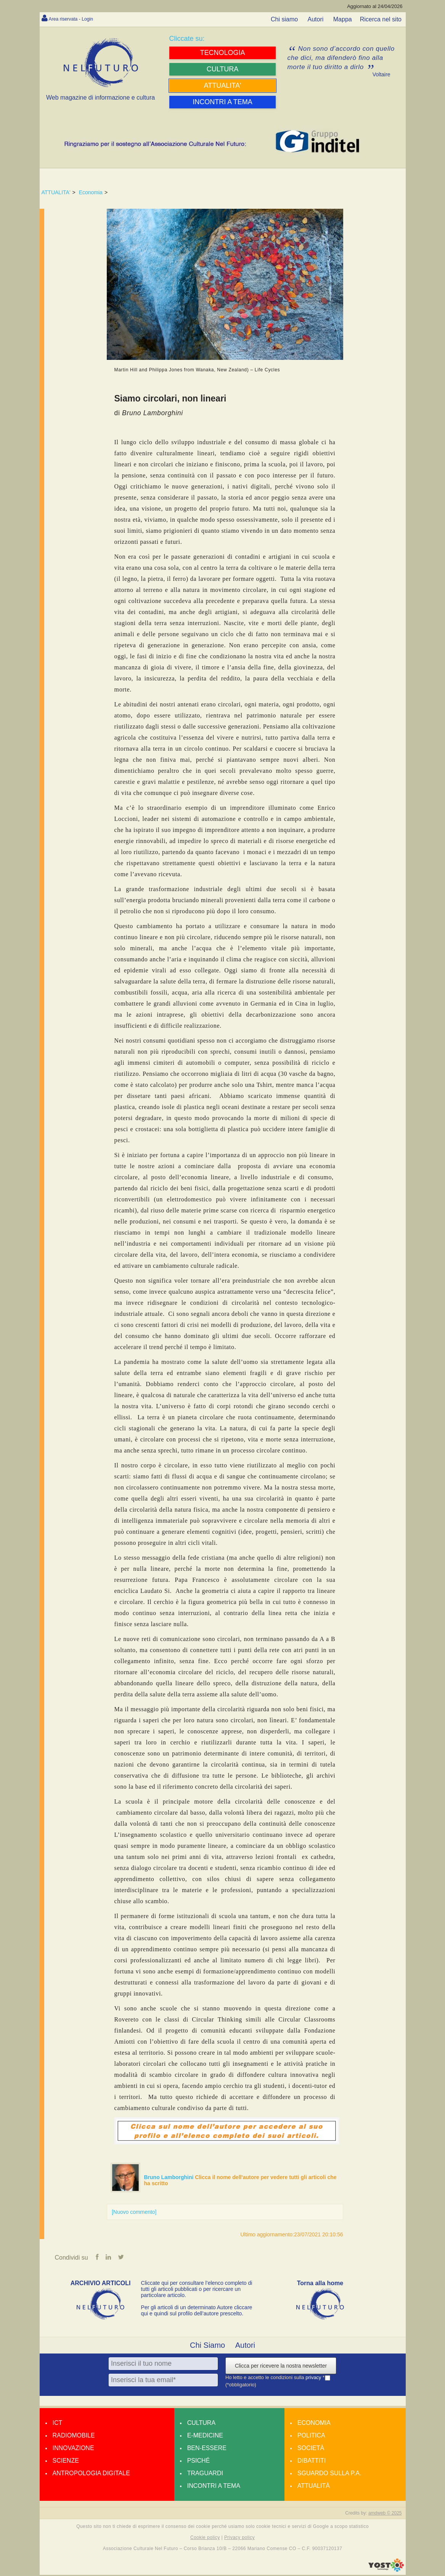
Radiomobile (74, 2436)
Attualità (313, 2487)
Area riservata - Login (78, 18)
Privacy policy (239, 2539)
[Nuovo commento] (134, 2212)
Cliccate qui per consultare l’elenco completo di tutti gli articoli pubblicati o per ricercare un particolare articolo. (196, 2290)
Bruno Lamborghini (169, 2177)
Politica (311, 2436)
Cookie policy (205, 2539)
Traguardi (205, 2474)
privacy (314, 2379)
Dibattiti (311, 2461)
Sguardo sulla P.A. (329, 2474)
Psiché (198, 2461)
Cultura (201, 2424)
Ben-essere (207, 2449)
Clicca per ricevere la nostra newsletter (281, 2367)
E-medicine (205, 2436)
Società (310, 2449)
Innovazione (73, 2449)
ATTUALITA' (56, 192)
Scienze (66, 2461)
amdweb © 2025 (385, 2514)
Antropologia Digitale (91, 2474)
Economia (91, 192)
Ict (58, 2424)
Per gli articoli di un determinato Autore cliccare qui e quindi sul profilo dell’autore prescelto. (196, 2311)
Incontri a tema (213, 2487)
